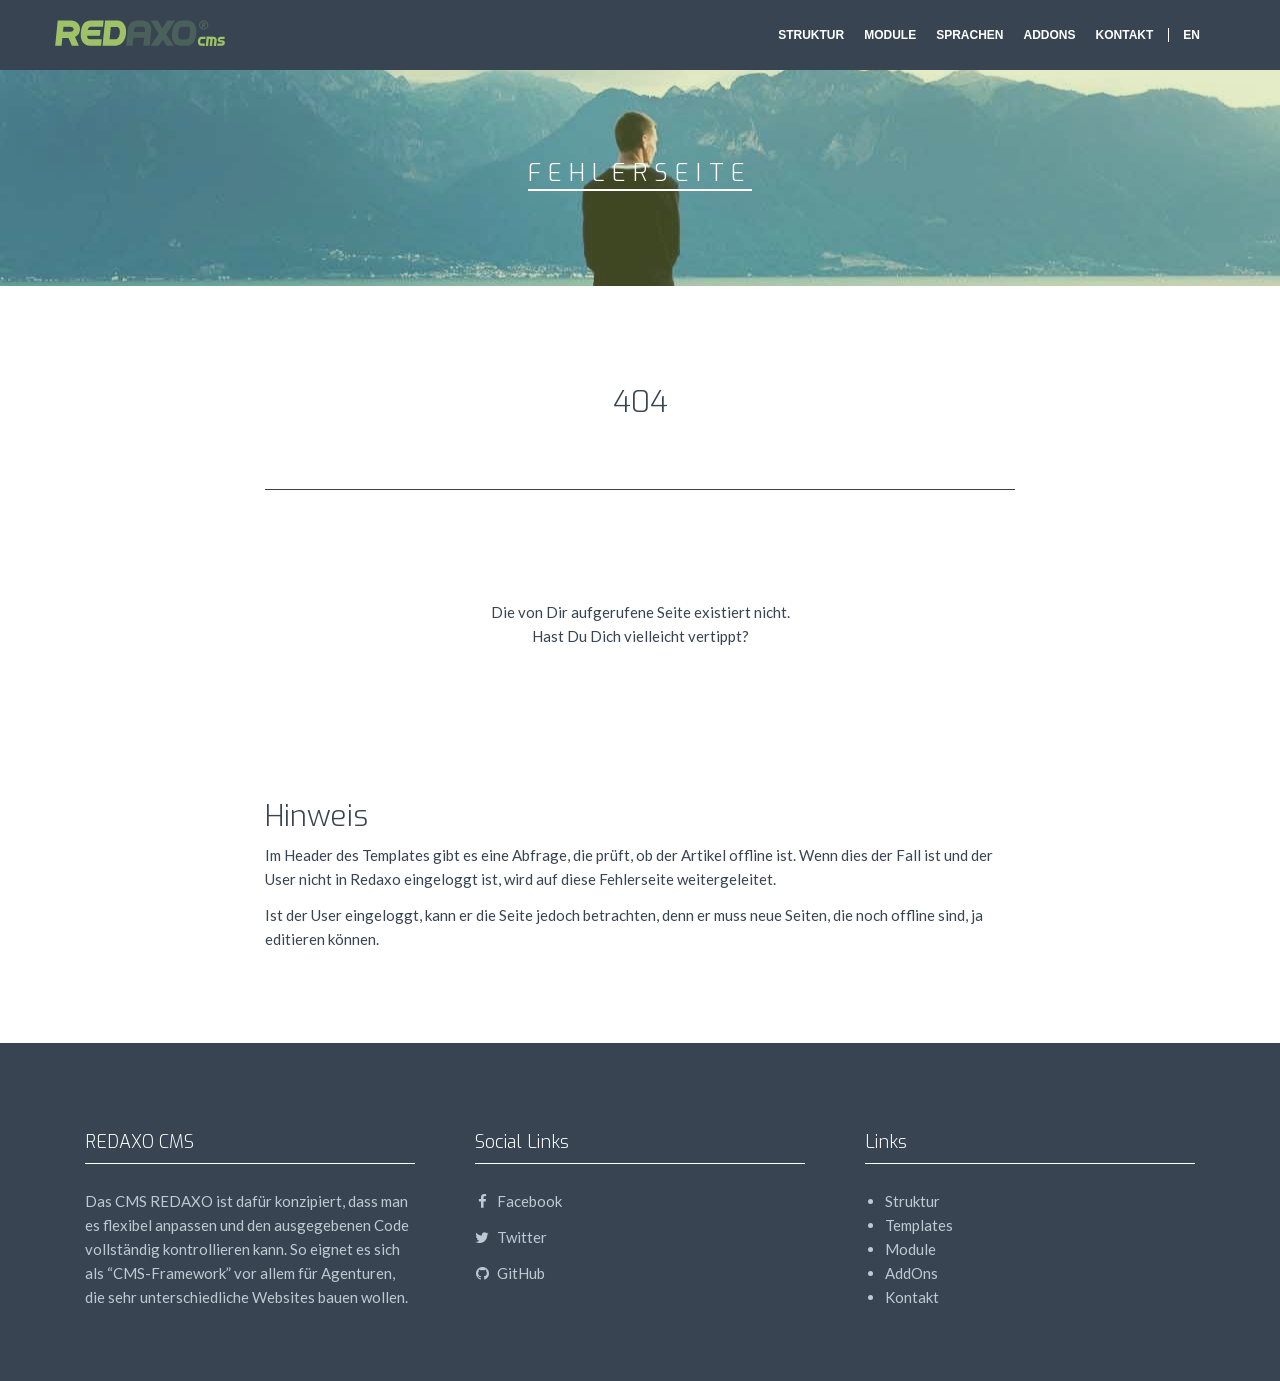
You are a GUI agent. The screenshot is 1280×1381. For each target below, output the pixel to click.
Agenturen (356, 1273)
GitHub (510, 1273)
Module (890, 35)
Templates (919, 1225)
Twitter (511, 1237)
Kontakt (1125, 35)
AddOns (1050, 35)
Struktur (811, 35)
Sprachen (969, 35)
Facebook (518, 1201)
